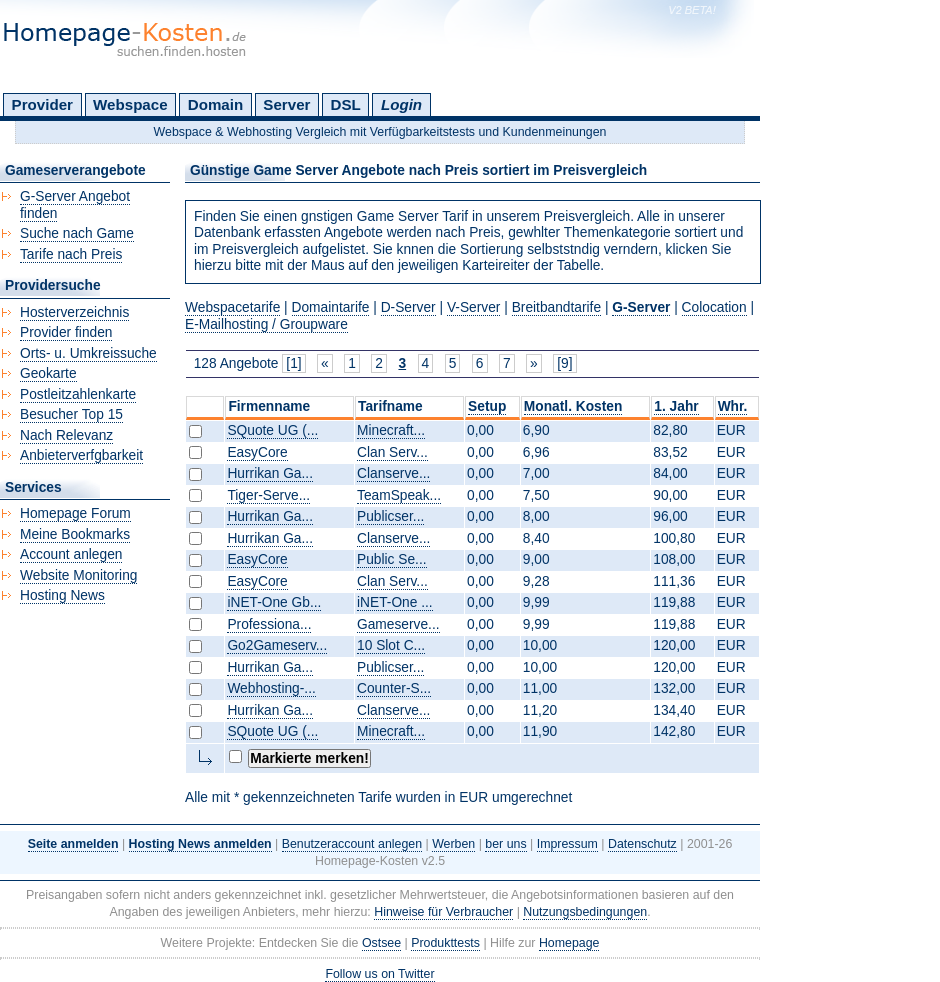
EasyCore (257, 452)
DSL (346, 104)
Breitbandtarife (556, 307)
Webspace (130, 104)
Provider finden (66, 332)
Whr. (733, 406)
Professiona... (269, 624)
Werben (453, 844)
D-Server (408, 307)
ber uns (505, 844)
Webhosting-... (271, 688)
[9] (564, 363)
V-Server (474, 307)
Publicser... (390, 516)
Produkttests (445, 943)
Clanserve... (393, 473)
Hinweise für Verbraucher (443, 912)
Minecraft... (391, 430)
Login (401, 104)
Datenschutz (642, 844)
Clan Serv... (392, 452)
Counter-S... (394, 688)
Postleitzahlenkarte (78, 394)
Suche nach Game (77, 233)
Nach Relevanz (66, 435)
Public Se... (392, 559)
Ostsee (381, 943)
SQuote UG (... (272, 430)
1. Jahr (676, 406)
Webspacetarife (232, 307)
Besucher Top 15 (71, 414)
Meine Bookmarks (75, 534)
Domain (215, 104)
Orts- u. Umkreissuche (88, 353)
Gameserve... (398, 624)
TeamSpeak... (399, 495)
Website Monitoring (78, 575)
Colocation (714, 307)
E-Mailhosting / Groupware (266, 324)
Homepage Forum (75, 513)
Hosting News (62, 595)
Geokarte (48, 373)
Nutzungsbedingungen (585, 912)
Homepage (569, 943)
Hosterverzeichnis (74, 312)
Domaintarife (331, 307)
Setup (487, 406)
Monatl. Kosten (573, 406)
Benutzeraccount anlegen (352, 844)
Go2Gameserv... (277, 645)
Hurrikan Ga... (270, 473)
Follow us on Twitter (379, 974)
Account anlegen (71, 554)
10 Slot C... (391, 645)
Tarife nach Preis (71, 254)
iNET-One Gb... (274, 602)
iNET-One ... (395, 602)
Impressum (567, 844)
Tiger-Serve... (268, 495)
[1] (293, 363)
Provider (42, 104)
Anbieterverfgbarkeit (81, 455)
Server (286, 104)
